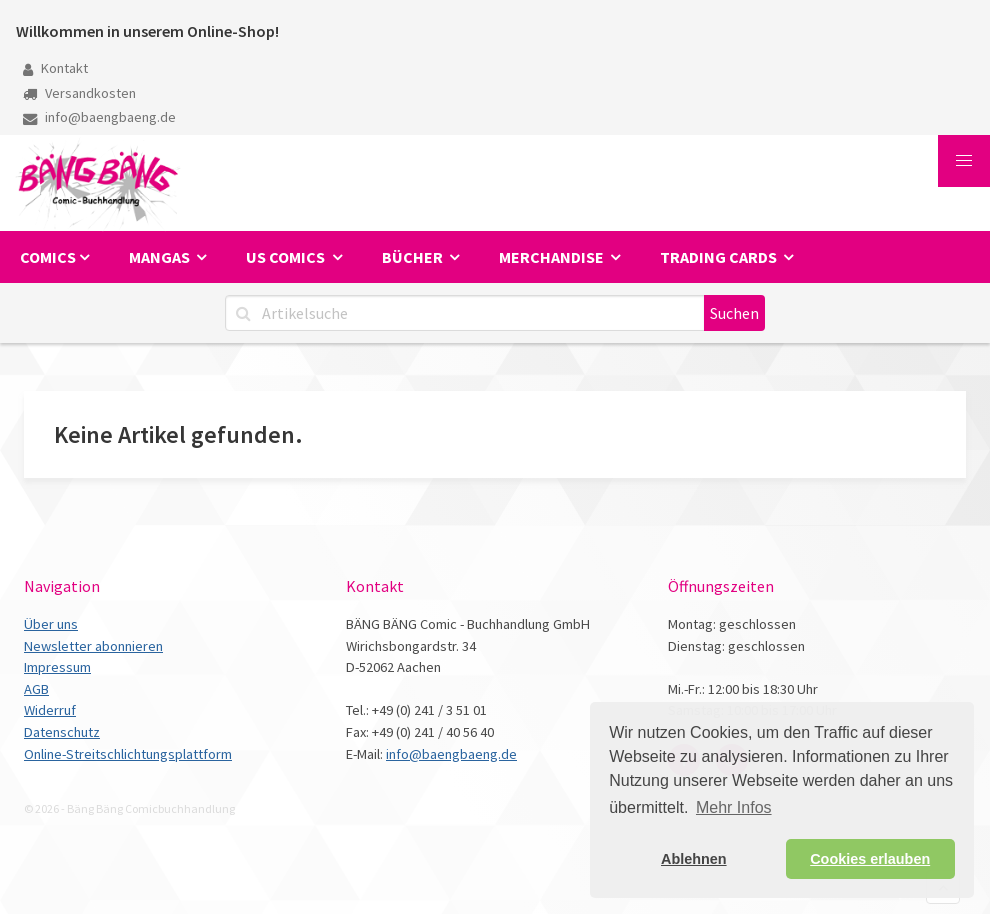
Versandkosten (79, 93)
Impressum (57, 667)
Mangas (161, 257)
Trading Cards (720, 257)
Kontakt (55, 68)
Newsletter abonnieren (93, 646)
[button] (964, 161)
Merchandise (553, 257)
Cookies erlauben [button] (870, 859)
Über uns (51, 624)
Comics (48, 257)
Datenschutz (62, 732)
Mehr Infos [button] (734, 807)
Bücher (414, 257)
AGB (36, 689)
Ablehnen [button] (694, 859)
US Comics (287, 257)
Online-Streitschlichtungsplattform (128, 754)
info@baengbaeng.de (99, 117)
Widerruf (50, 710)
